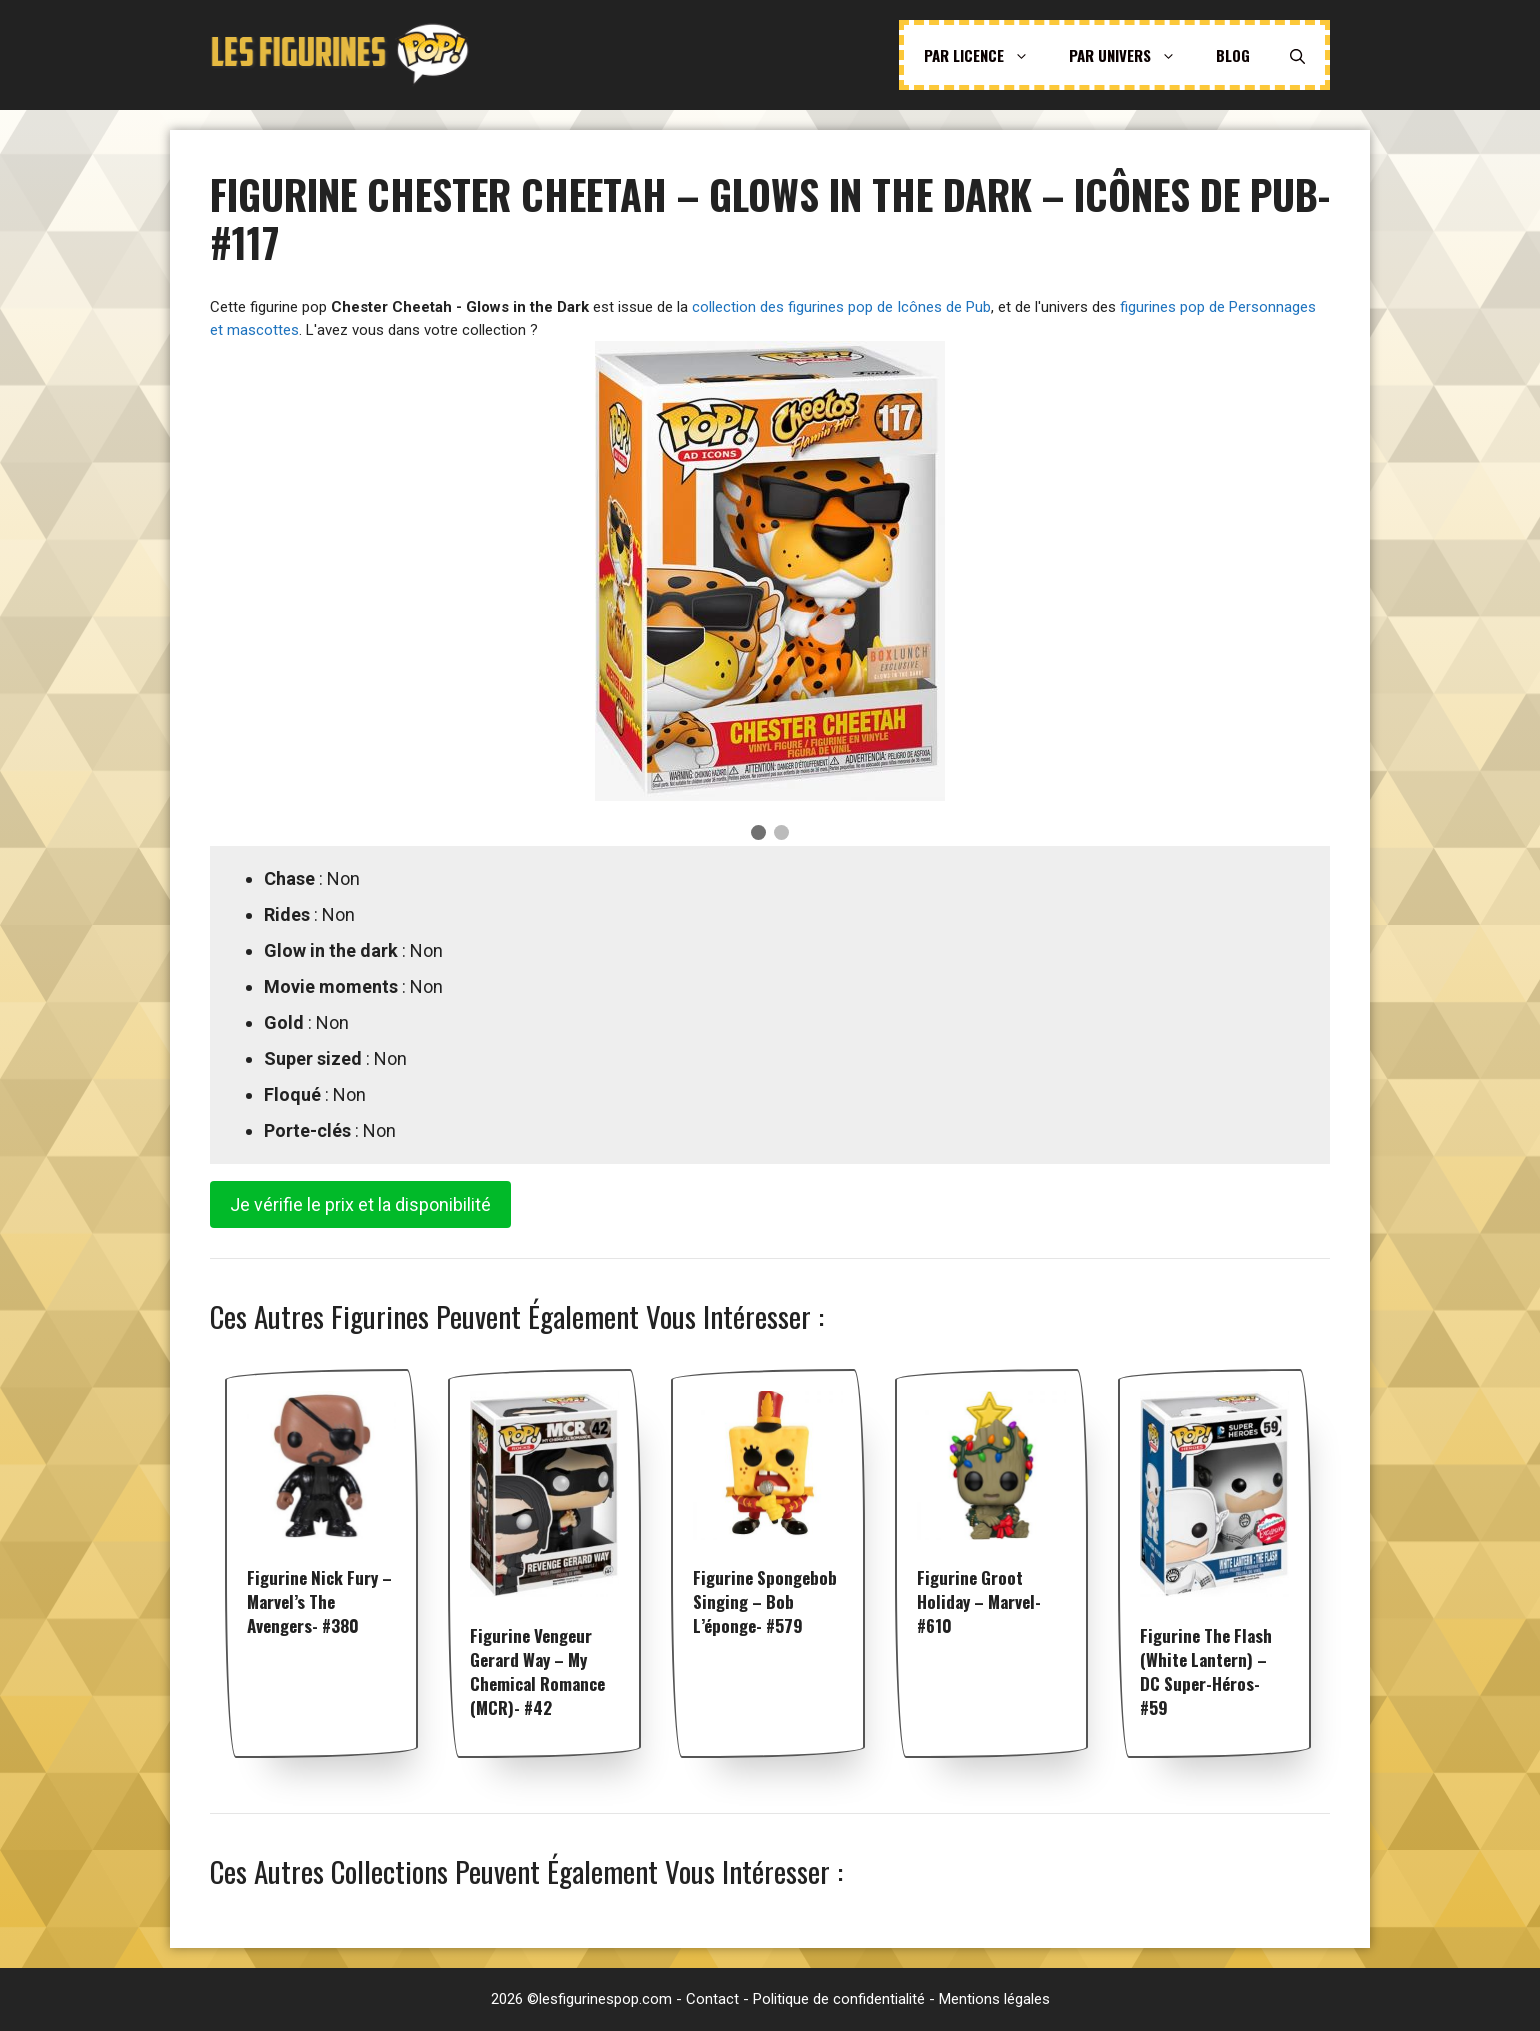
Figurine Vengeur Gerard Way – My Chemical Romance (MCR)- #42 (537, 1671)
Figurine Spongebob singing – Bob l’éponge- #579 (765, 1601)
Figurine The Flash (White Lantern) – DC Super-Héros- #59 (1206, 1671)
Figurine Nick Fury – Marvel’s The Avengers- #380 (319, 1601)
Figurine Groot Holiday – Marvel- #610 (979, 1601)
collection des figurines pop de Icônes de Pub (841, 307)
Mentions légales (994, 1999)
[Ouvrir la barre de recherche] (1297, 55)
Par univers (1132, 55)
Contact (712, 1999)
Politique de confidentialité (839, 1999)
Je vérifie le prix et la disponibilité (360, 1204)
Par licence (986, 55)
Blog (1233, 55)
